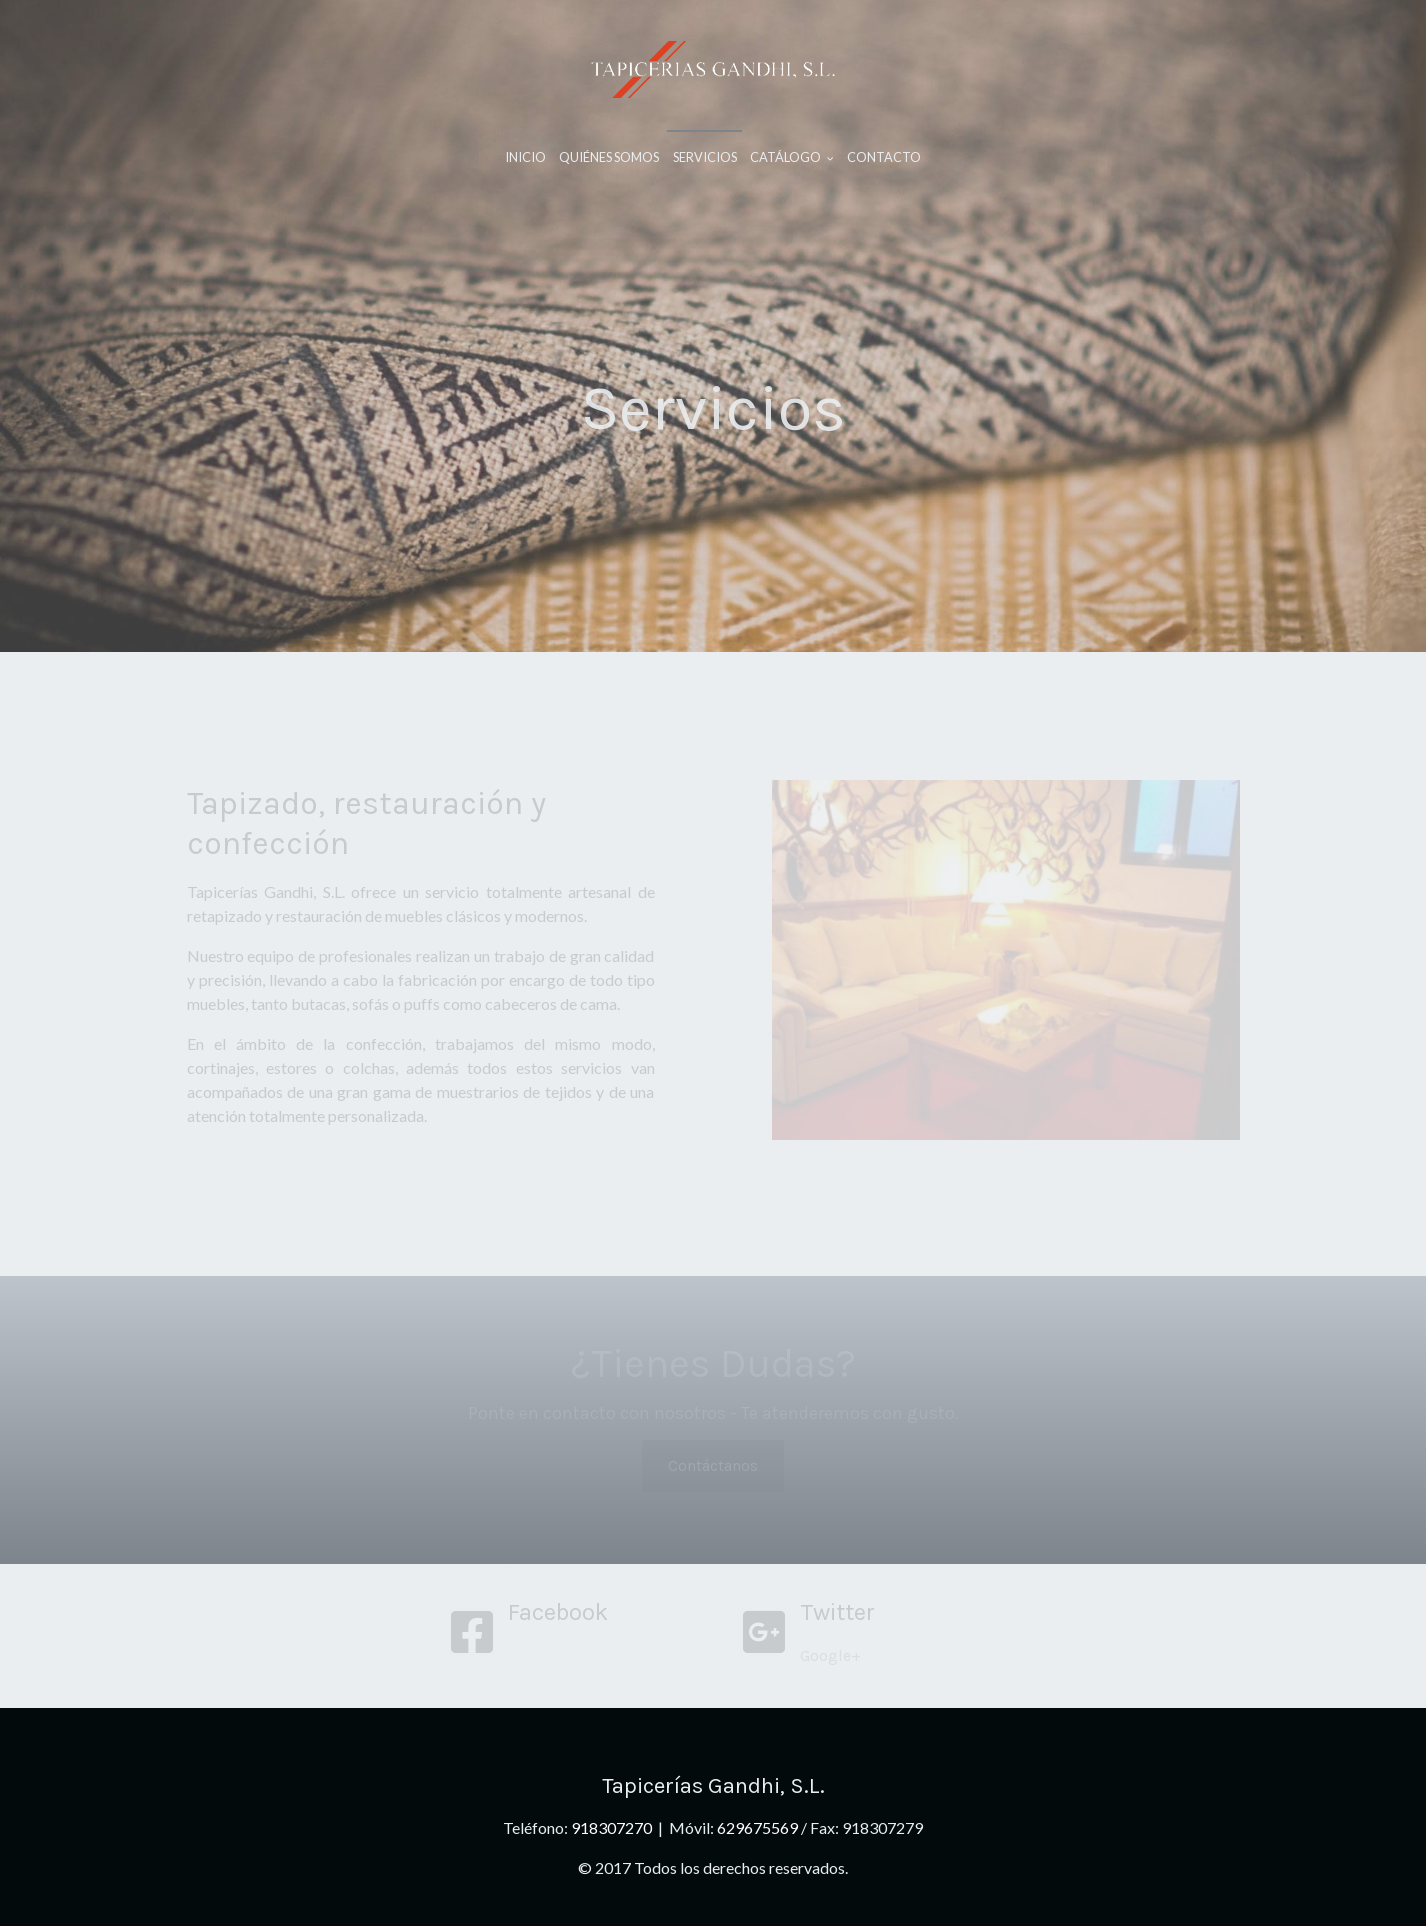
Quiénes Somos (609, 157)
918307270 (613, 1827)
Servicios (705, 157)
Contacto (884, 157)
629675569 (757, 1827)
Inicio (525, 157)
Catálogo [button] (792, 157)
